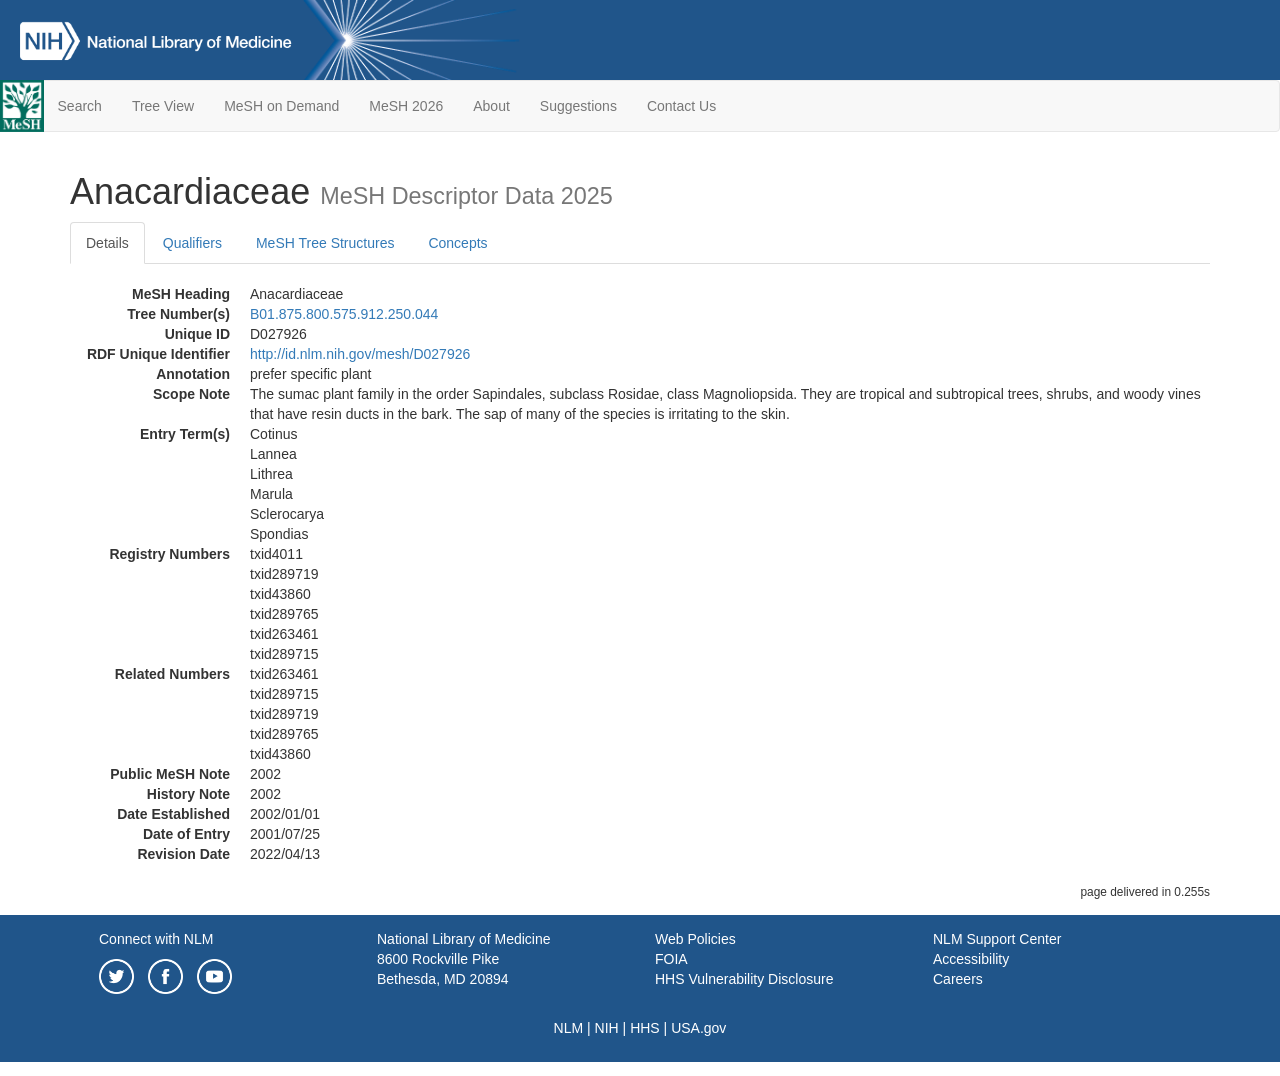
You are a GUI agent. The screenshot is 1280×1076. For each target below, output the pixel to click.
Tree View (163, 106)
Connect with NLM (156, 939)
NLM (569, 1028)
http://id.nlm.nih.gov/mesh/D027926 (360, 354)
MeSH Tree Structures (325, 243)
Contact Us (681, 106)
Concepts (457, 243)
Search (80, 106)
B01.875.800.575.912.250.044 (344, 314)
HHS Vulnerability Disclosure (744, 979)
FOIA (671, 959)
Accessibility (971, 959)
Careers (958, 979)
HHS (645, 1028)
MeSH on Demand (281, 106)
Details (107, 243)
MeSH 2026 (406, 106)
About (491, 106)
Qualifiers (192, 243)
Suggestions (578, 106)
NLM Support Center (997, 939)
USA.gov (698, 1028)
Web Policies (695, 939)
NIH (607, 1028)
